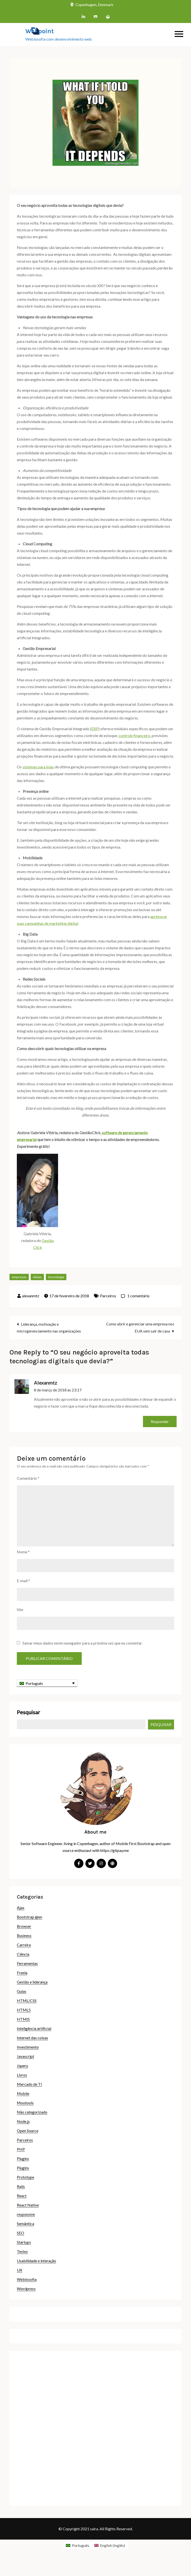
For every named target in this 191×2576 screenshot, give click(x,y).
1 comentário (138, 1295)
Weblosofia (27, 2279)
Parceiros (108, 1295)
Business (24, 1935)
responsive (26, 2214)
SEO (20, 2232)
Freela (22, 1972)
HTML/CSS (27, 2000)
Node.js (23, 2121)
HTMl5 (23, 2019)
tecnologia (56, 1277)
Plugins (23, 2158)
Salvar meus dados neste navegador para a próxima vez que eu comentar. (82, 1643)
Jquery (22, 2065)
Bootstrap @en (29, 1917)
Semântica (25, 2223)
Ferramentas (27, 1963)
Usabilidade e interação (36, 2260)
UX (19, 2270)
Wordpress (26, 2288)
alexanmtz (30, 1295)
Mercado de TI (29, 2084)
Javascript (25, 2056)
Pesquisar (28, 1712)
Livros (22, 2074)
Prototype (25, 2177)
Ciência (23, 1954)
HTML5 (24, 2009)
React (22, 2195)
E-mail (23, 1580)
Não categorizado (32, 2112)
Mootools (25, 2102)
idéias (37, 1277)
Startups (24, 2242)
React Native (28, 2205)
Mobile (23, 2093)
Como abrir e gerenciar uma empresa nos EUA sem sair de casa (140, 1327)
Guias (21, 1991)
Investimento (28, 2047)
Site (20, 1609)
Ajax (20, 1907)
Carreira (24, 1944)
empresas (19, 1277)
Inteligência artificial (34, 2028)
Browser (24, 1926)
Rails (21, 2186)
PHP (21, 2149)
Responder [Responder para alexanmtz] (160, 1421)
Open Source (27, 2130)
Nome (23, 1551)
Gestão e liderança (32, 1982)
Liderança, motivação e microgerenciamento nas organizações (49, 1327)
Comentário (28, 1478)
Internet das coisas (32, 2037)
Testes (22, 2251)
